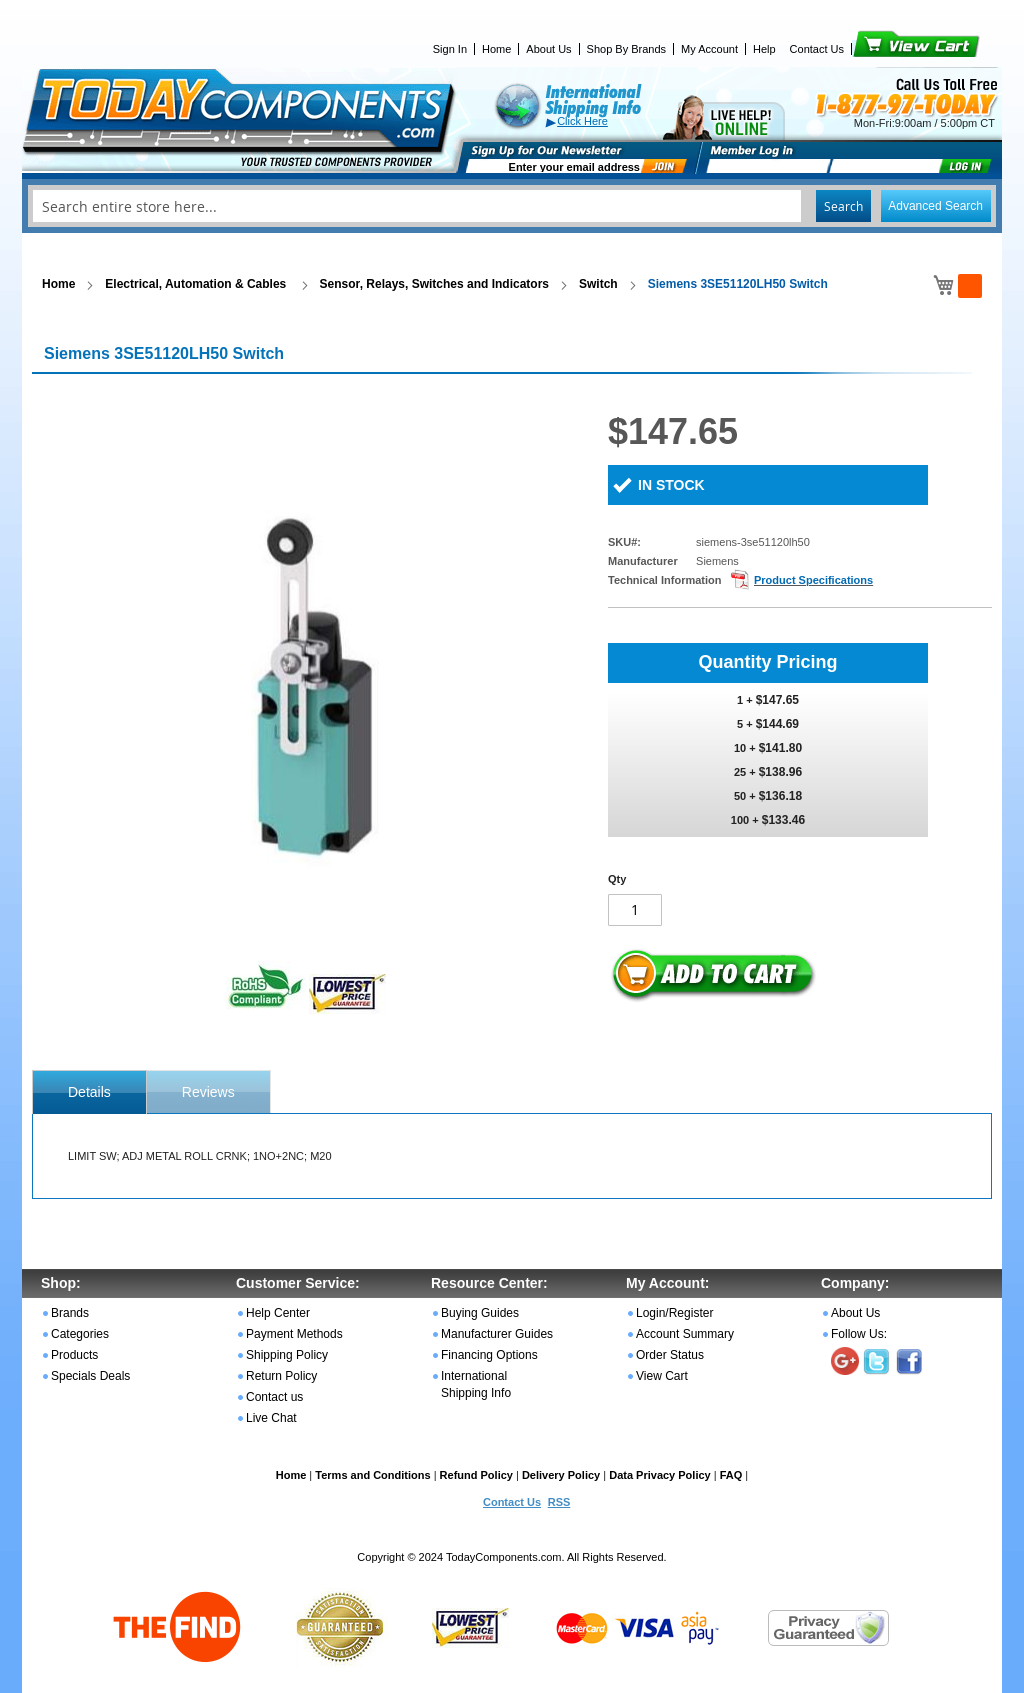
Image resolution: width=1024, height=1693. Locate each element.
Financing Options (489, 1355)
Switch (598, 284)
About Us (548, 49)
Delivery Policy (561, 1475)
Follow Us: (859, 1334)
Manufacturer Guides (497, 1334)
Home (496, 49)
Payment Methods (294, 1334)
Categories (80, 1334)
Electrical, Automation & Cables (197, 284)
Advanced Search (935, 206)
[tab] (89, 1092)
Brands (70, 1313)
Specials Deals (90, 1376)
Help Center (278, 1313)
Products (74, 1355)
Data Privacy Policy (660, 1475)
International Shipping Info (476, 1384)
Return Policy (281, 1376)
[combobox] (512, 206)
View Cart (882, 49)
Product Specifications (813, 580)
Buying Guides (480, 1313)
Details (89, 1092)
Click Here (582, 121)
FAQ (731, 1475)
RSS (559, 1502)
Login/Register (674, 1313)
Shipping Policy (287, 1355)
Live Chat (271, 1418)
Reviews (208, 1092)
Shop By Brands (627, 49)
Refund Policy (476, 1475)
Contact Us (817, 49)
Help (764, 49)
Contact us (274, 1397)
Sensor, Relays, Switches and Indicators (434, 284)
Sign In (450, 49)
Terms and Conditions (372, 1475)
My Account (709, 49)
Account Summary (685, 1334)
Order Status (670, 1355)
